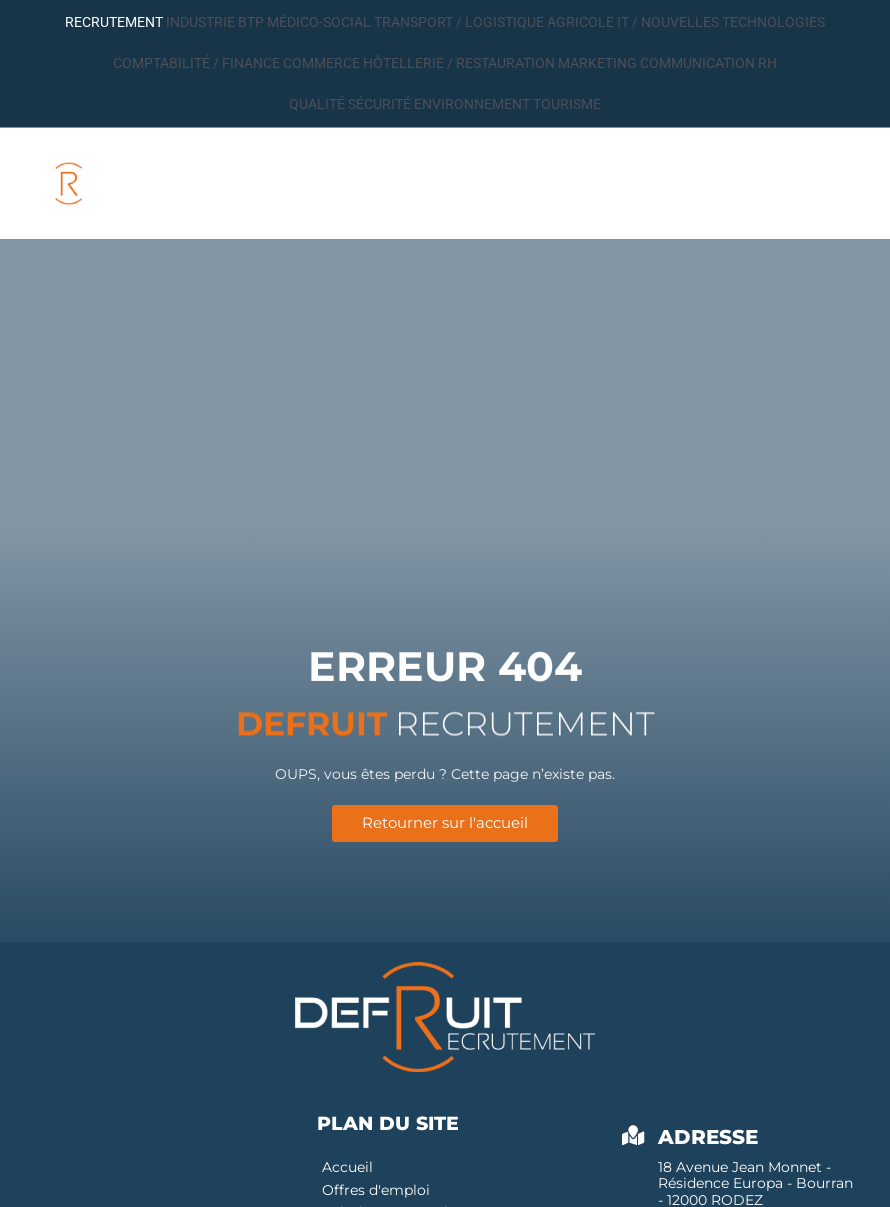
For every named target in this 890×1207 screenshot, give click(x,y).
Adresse (708, 1140)
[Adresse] (633, 1139)
